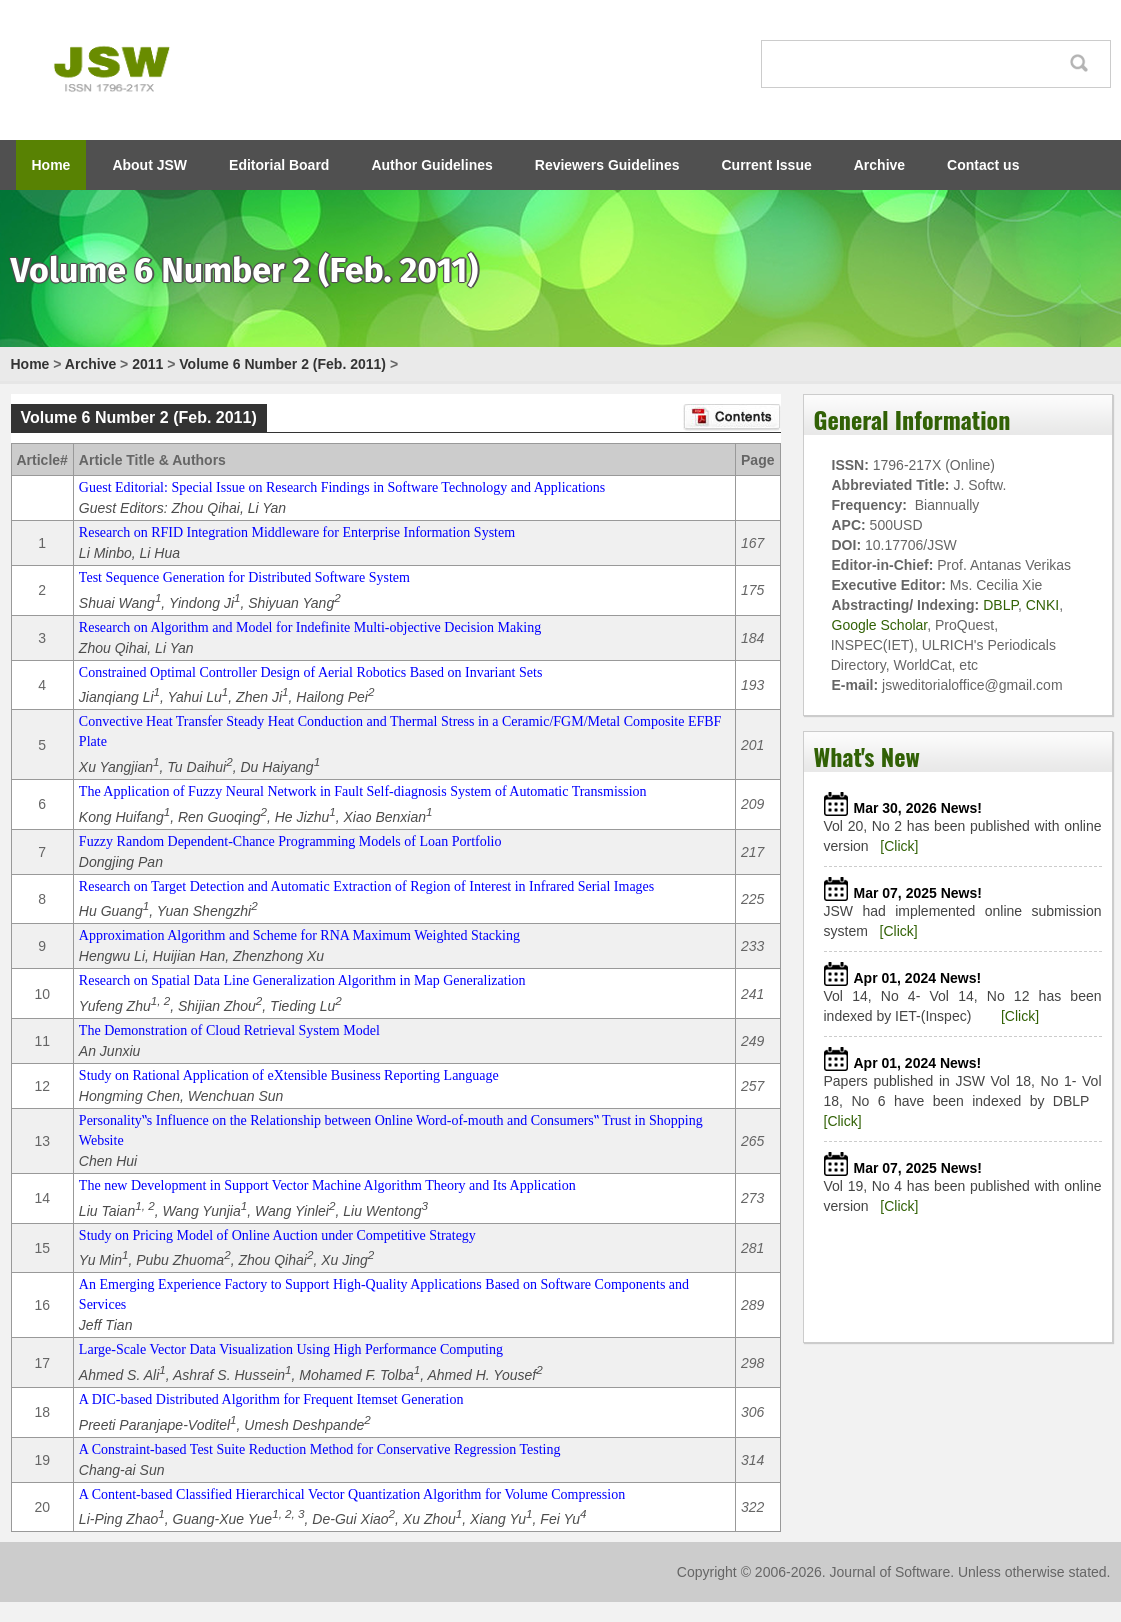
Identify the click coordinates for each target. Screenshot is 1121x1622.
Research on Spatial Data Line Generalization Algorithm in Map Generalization (302, 980)
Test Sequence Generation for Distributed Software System (244, 577)
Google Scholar (880, 625)
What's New (867, 756)
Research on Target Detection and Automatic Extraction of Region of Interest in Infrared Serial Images (366, 886)
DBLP (1000, 605)
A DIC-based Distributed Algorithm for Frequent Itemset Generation (271, 1399)
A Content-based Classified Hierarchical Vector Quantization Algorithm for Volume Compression (352, 1494)
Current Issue (767, 165)
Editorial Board (279, 165)
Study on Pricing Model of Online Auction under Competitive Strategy (277, 1235)
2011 (147, 364)
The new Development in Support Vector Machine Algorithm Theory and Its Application (327, 1185)
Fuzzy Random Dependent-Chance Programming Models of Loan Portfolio (290, 841)
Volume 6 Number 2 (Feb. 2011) (282, 364)
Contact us (983, 165)
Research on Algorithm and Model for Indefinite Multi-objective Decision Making (310, 627)
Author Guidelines (431, 165)
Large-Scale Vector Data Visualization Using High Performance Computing (291, 1349)
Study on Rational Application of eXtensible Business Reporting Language (289, 1075)
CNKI (1042, 605)
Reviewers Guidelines (607, 165)
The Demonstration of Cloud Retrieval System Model (229, 1030)
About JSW (149, 165)
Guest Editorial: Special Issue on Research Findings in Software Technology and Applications (342, 487)
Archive (879, 165)
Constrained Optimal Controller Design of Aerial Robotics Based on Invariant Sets (310, 672)
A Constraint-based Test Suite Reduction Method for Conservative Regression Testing (320, 1449)
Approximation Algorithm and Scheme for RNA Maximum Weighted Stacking (299, 935)
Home (51, 165)
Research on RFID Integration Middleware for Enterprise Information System (297, 532)
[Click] (899, 846)
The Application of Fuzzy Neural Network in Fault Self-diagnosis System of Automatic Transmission (363, 791)
